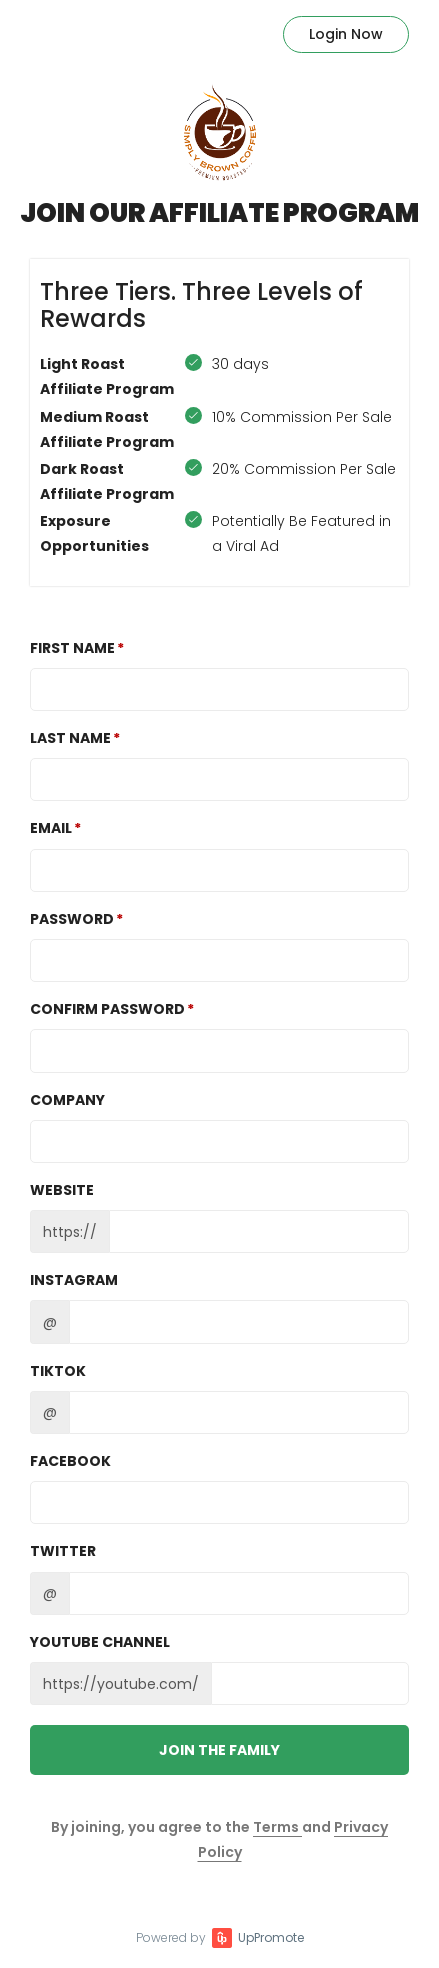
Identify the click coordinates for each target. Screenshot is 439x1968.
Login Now (346, 34)
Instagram (74, 1280)
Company (67, 1100)
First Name (72, 648)
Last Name (70, 738)
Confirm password (107, 1009)
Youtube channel (100, 1642)
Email (51, 828)
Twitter (63, 1551)
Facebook (70, 1461)
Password (72, 919)
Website (62, 1190)
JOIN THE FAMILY (219, 1750)
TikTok (58, 1371)
